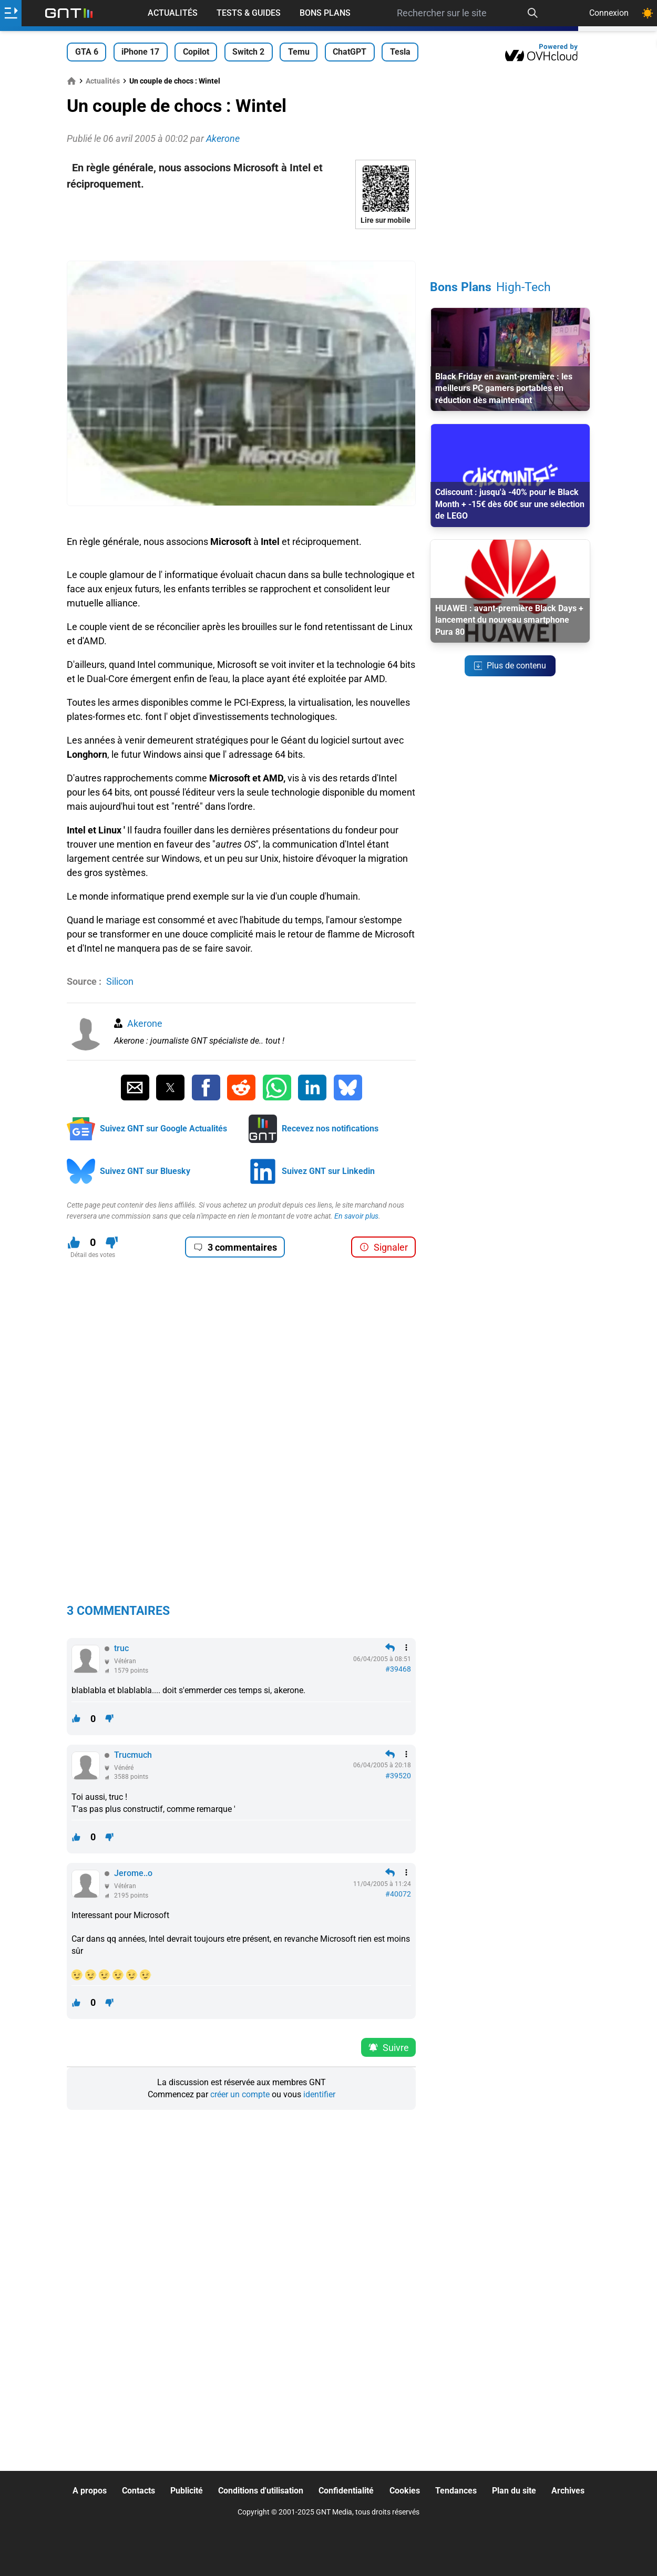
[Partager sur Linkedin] (312, 1088)
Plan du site (514, 2491)
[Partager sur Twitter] (170, 1088)
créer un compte (240, 2094)
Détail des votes (92, 1255)
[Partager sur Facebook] (206, 1088)
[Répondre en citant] (390, 1647)
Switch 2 (248, 52)
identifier (319, 2094)
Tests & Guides (249, 13)
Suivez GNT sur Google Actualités (163, 1129)
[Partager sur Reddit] (241, 1088)
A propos (90, 2491)
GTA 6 (86, 52)
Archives (567, 2491)
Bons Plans (325, 13)
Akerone (144, 1023)
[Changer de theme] (647, 13)
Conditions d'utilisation (260, 2491)
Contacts (138, 2491)
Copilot (196, 52)
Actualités (173, 13)
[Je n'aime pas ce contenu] (112, 1242)
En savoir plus (356, 1216)
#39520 (398, 1775)
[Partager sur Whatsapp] (277, 1088)
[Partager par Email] (135, 1088)
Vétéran (125, 1661)
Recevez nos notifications (330, 1129)
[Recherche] (533, 13)
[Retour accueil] (69, 13)
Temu (299, 52)
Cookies (404, 2491)
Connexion (609, 13)
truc (121, 1648)
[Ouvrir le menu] (11, 13)
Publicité (186, 2491)
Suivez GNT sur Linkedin (328, 1171)
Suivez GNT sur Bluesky (145, 1171)
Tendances (456, 2491)
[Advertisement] (241, 245)
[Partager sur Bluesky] (348, 1088)
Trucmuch (133, 1755)
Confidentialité (346, 2491)
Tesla (400, 52)
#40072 (398, 1894)
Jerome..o (133, 1873)
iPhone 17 (140, 52)
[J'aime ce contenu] (74, 1242)
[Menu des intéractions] (406, 1647)
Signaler (384, 1247)
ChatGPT (349, 52)
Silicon (120, 981)
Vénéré (124, 1767)
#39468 (398, 1669)
